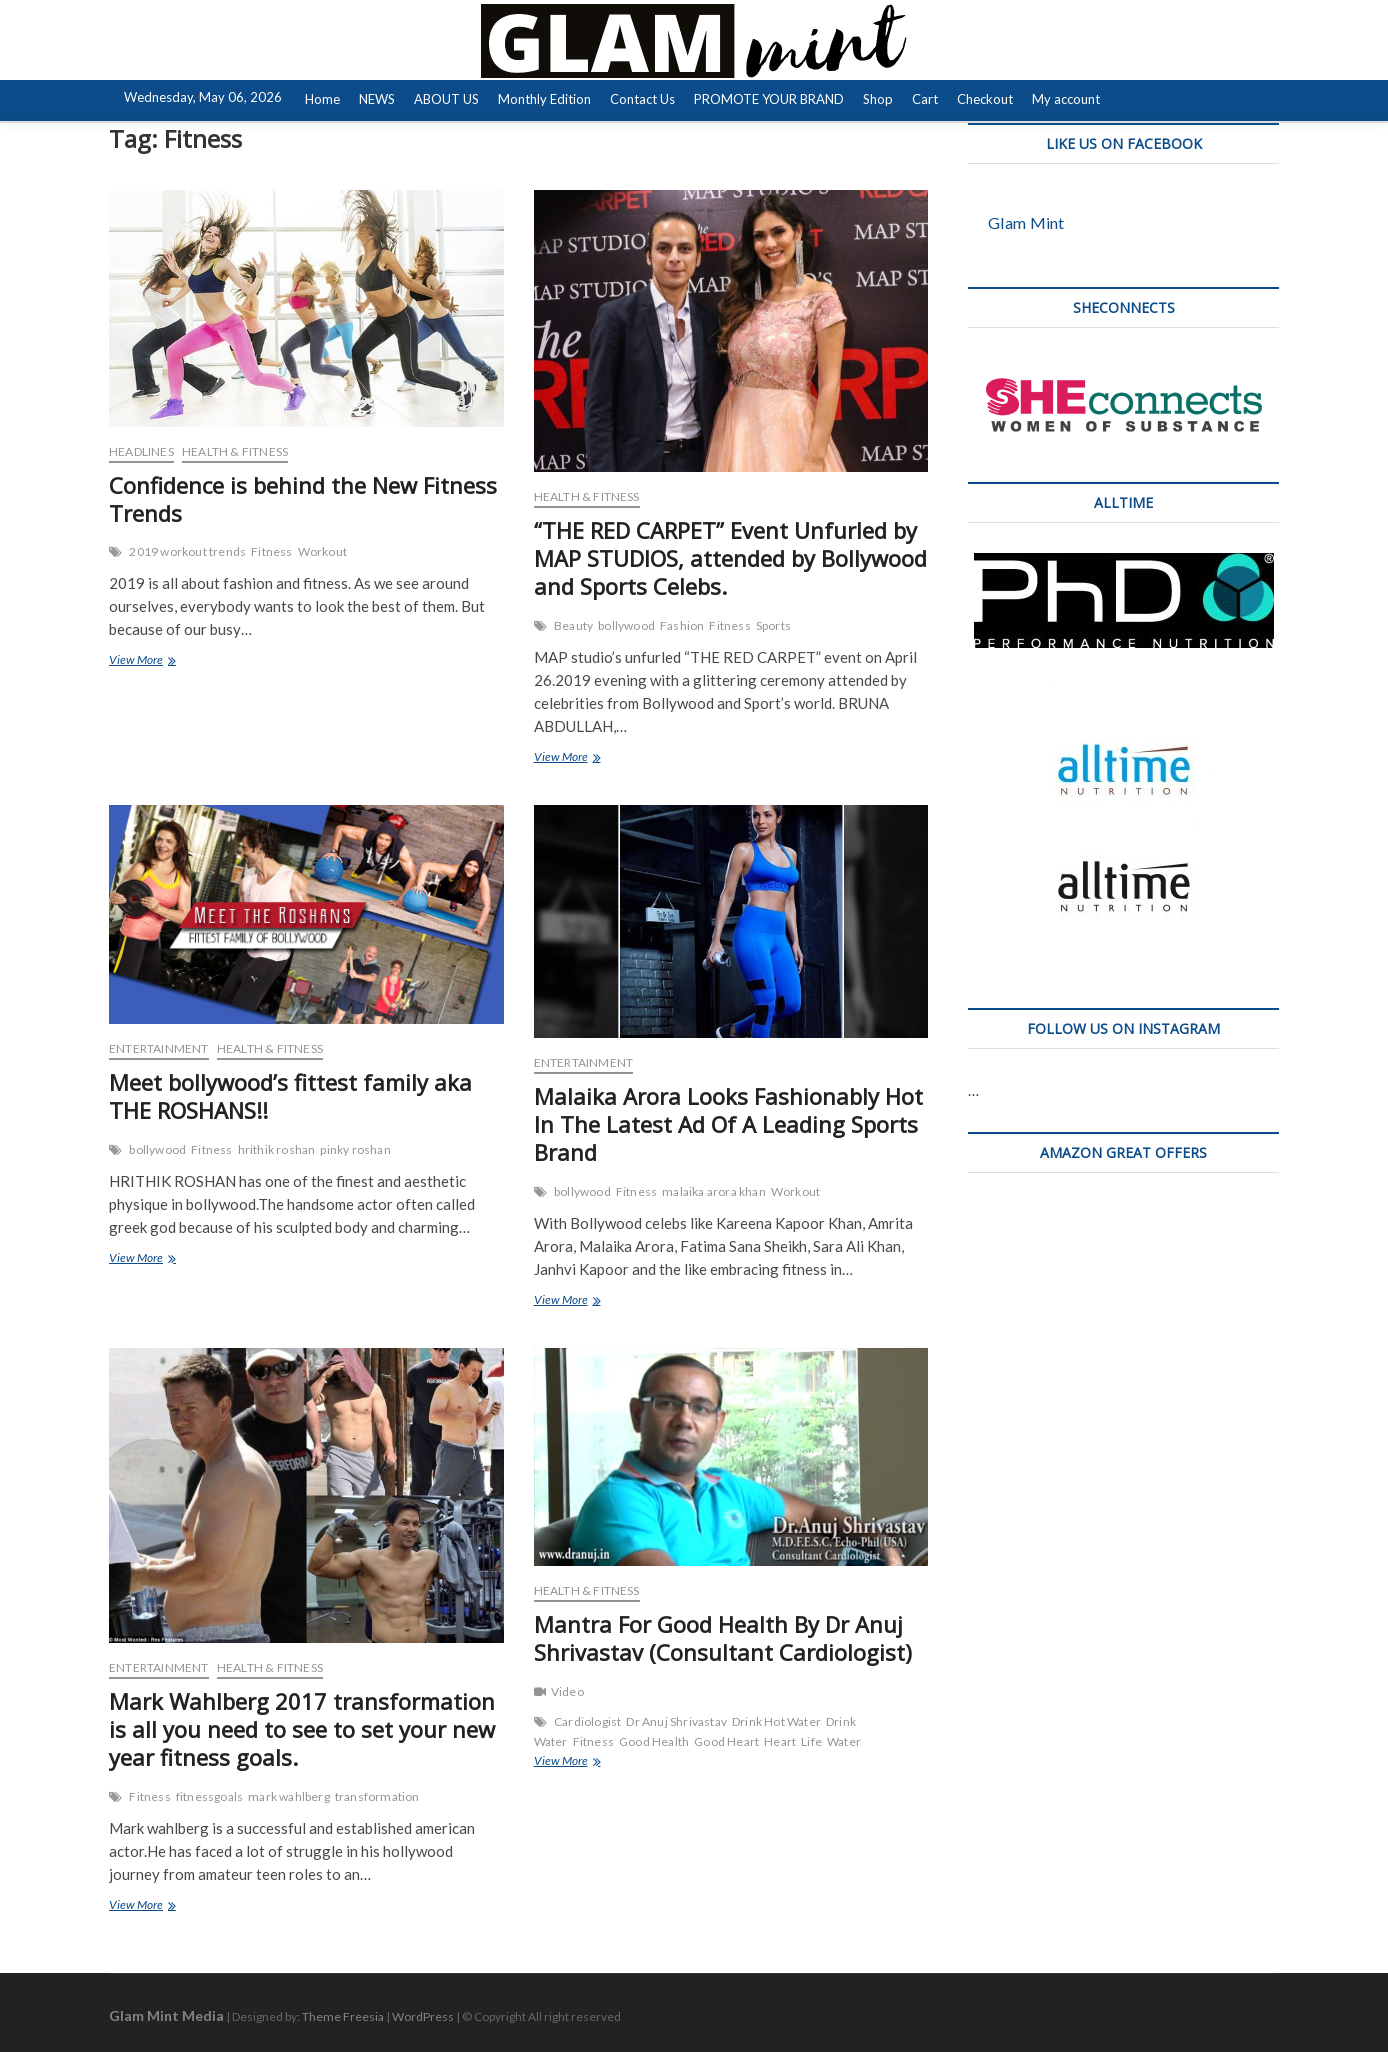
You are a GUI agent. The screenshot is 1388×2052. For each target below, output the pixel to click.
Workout (322, 551)
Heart (780, 1741)
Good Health (654, 1741)
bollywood (626, 625)
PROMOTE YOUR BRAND (769, 99)
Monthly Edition (544, 99)
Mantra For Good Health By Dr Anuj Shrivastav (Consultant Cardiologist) (723, 1638)
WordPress (423, 2016)
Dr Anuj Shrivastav (676, 1721)
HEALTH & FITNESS (235, 451)
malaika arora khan (714, 1191)
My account (1066, 99)
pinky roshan (355, 1149)
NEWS (377, 99)
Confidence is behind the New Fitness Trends (303, 499)
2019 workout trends (187, 551)
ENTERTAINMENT (159, 1048)
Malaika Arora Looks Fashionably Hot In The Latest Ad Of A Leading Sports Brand (728, 1124)
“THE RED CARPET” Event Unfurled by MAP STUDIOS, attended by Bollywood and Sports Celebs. (730, 558)
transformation (377, 1796)
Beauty (573, 625)
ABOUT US (446, 99)
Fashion (682, 625)
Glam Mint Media (166, 2015)
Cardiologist (587, 1721)
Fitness (271, 551)
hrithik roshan (277, 1149)
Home (322, 99)
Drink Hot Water (776, 1721)
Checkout (985, 99)
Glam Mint (1026, 222)
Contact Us (642, 99)
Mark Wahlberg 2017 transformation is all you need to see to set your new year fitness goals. (302, 1729)
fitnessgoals (209, 1796)
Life (811, 1741)
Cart (925, 99)
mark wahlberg (289, 1796)
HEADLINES (141, 451)
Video (567, 1691)
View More (163, 661)
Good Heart (726, 1741)
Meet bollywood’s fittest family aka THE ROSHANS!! (290, 1096)
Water (844, 1741)
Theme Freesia (343, 2016)
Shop (878, 99)
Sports (773, 625)
